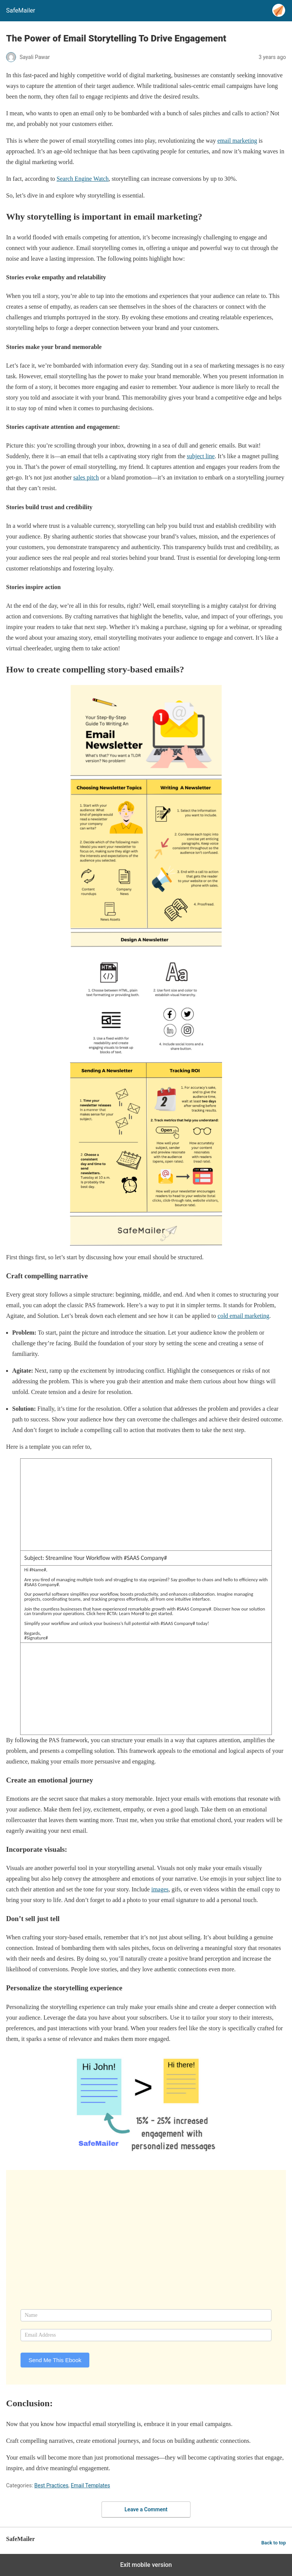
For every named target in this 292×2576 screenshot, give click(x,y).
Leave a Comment (146, 2509)
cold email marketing (243, 1316)
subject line (200, 456)
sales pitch (86, 477)
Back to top (273, 2543)
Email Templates (90, 2485)
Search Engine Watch (83, 178)
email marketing (237, 140)
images (159, 1889)
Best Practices (51, 2485)
